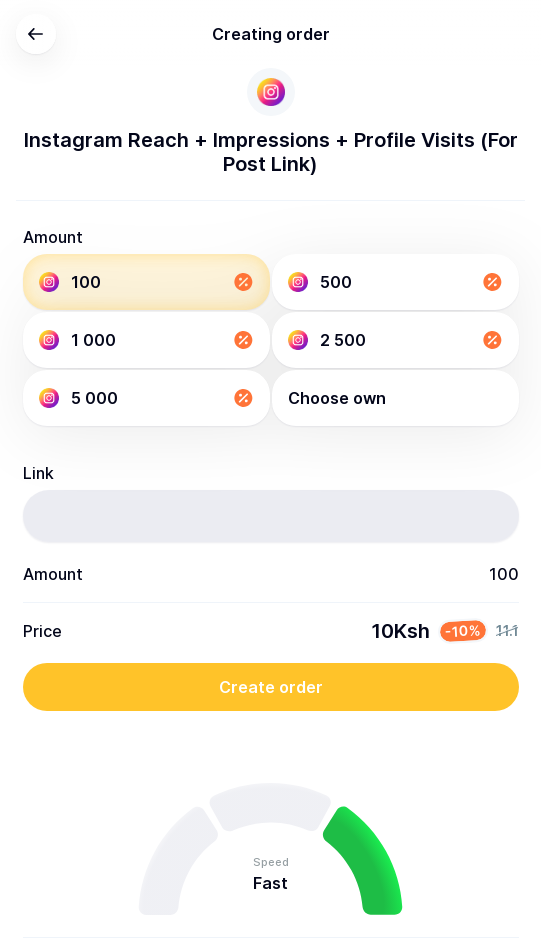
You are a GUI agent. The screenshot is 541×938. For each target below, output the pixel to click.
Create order (271, 687)
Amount (53, 237)
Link (38, 473)
